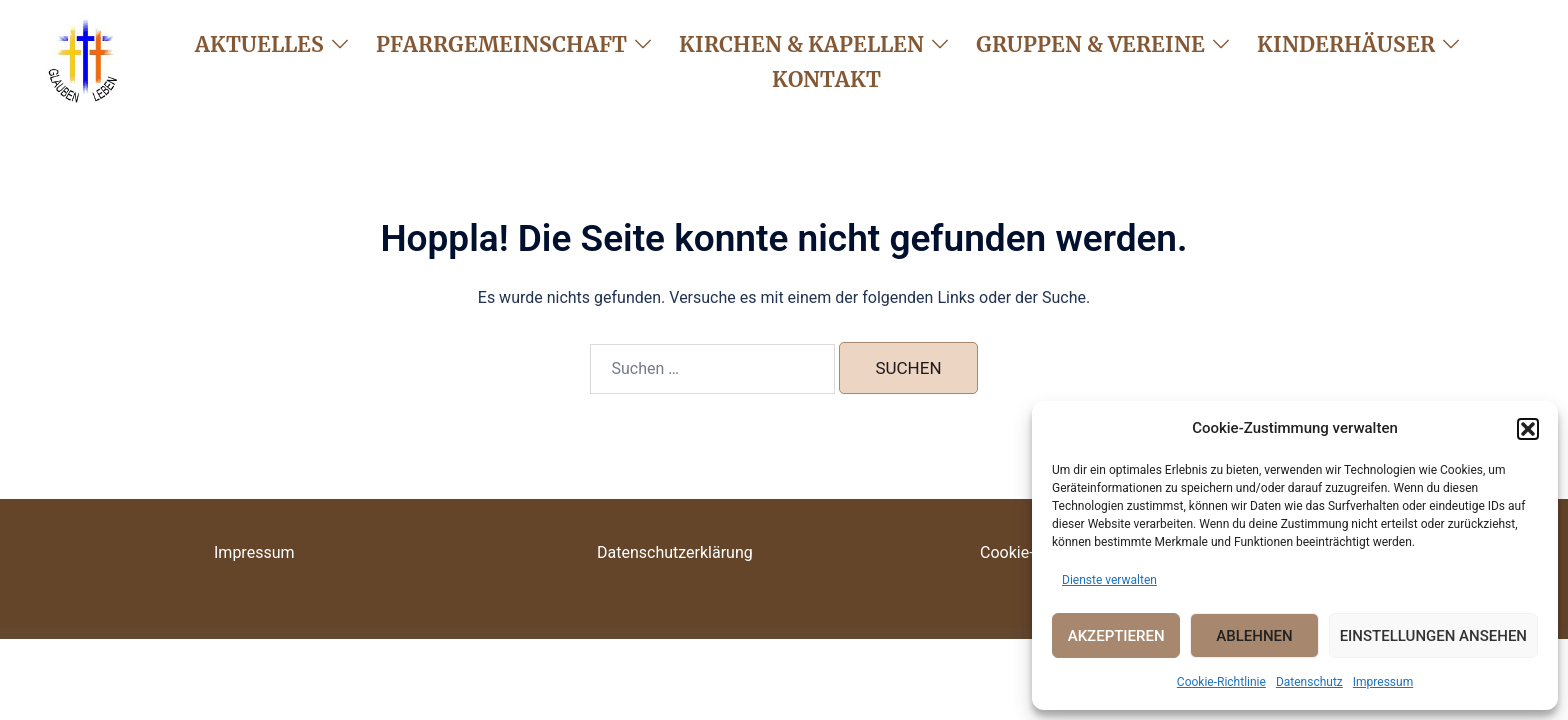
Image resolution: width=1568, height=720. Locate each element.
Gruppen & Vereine (1090, 44)
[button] (1528, 429)
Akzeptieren (1116, 636)
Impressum (1383, 682)
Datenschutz (1309, 682)
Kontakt (826, 79)
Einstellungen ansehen (1433, 636)
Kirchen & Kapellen (801, 44)
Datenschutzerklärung (675, 552)
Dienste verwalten (1109, 580)
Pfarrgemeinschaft (501, 44)
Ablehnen (1254, 636)
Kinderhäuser (1346, 44)
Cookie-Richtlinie (1221, 682)
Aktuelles (259, 44)
